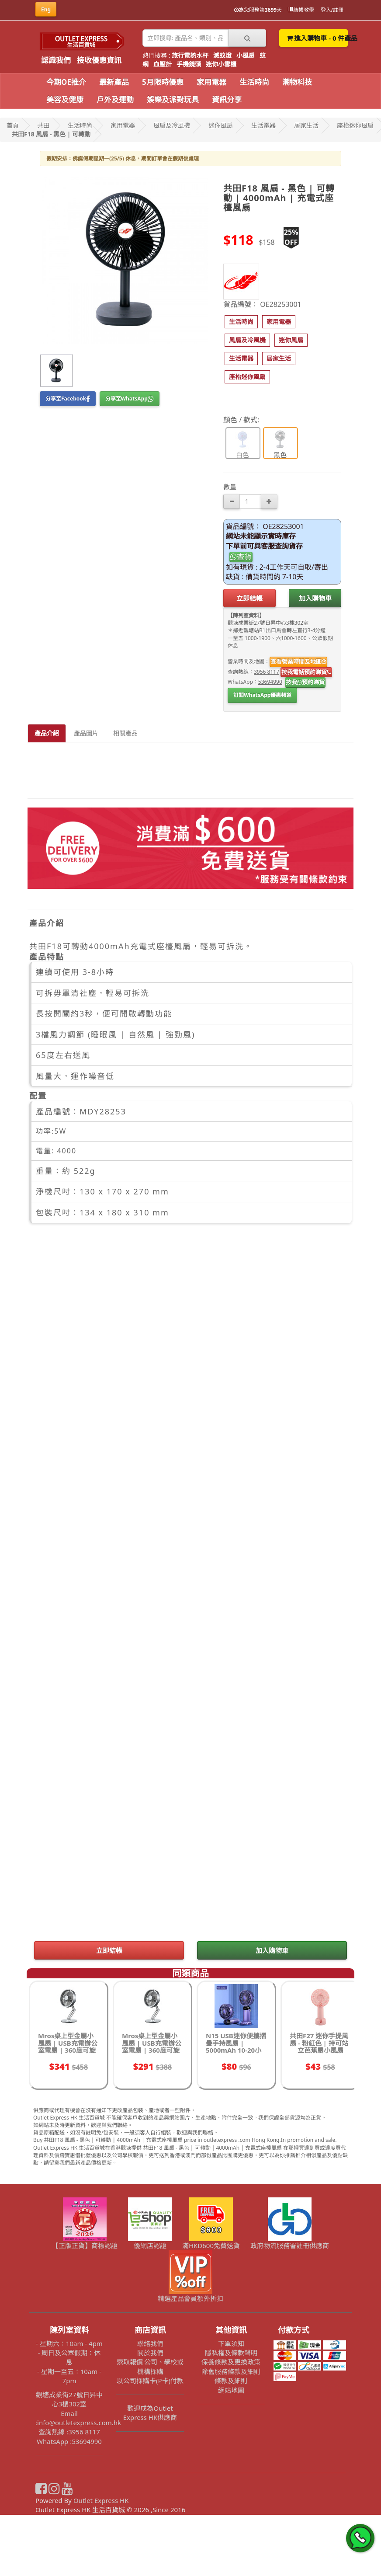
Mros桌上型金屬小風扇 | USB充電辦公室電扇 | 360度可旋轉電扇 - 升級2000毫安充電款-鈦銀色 (68, 2111)
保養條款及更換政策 (230, 2423)
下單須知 (231, 2404)
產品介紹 (47, 733)
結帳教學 (301, 10)
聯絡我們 (150, 2404)
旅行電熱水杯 (190, 55)
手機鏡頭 (189, 64)
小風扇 (245, 55)
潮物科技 (297, 82)
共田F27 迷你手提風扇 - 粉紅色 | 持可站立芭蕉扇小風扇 (319, 2104)
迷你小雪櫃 (221, 64)
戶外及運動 (115, 99)
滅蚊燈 (222, 55)
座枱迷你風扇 (355, 125)
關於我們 (150, 2413)
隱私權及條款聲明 (231, 2413)
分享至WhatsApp (129, 398)
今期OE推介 (66, 82)
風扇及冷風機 (171, 125)
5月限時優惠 (163, 82)
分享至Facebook (67, 398)
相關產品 (125, 733)
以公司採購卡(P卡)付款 (150, 2441)
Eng (46, 9)
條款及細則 (231, 2441)
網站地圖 (231, 2451)
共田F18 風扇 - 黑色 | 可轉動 (51, 134)
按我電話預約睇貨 (306, 672)
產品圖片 (86, 733)
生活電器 (263, 125)
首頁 (13, 125)
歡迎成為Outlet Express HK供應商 (150, 2474)
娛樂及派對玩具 (173, 99)
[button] (241, 321)
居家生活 (306, 125)
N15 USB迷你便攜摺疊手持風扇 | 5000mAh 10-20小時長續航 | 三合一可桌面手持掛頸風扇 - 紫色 (236, 2114)
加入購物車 (315, 598)
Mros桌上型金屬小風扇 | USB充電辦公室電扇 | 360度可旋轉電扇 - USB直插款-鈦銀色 (152, 2111)
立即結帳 (249, 598)
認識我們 (56, 60)
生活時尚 (254, 82)
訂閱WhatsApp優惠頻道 (262, 695)
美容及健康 (64, 99)
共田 (43, 125)
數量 (229, 486)
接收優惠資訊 (99, 60)
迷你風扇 (220, 125)
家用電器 (211, 82)
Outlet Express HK (101, 2561)
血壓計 (162, 64)
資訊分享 (227, 99)
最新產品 (114, 82)
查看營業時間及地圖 (298, 661)
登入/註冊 (332, 10)
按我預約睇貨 (305, 682)
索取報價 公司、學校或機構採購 (150, 2428)
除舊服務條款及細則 (230, 2432)
